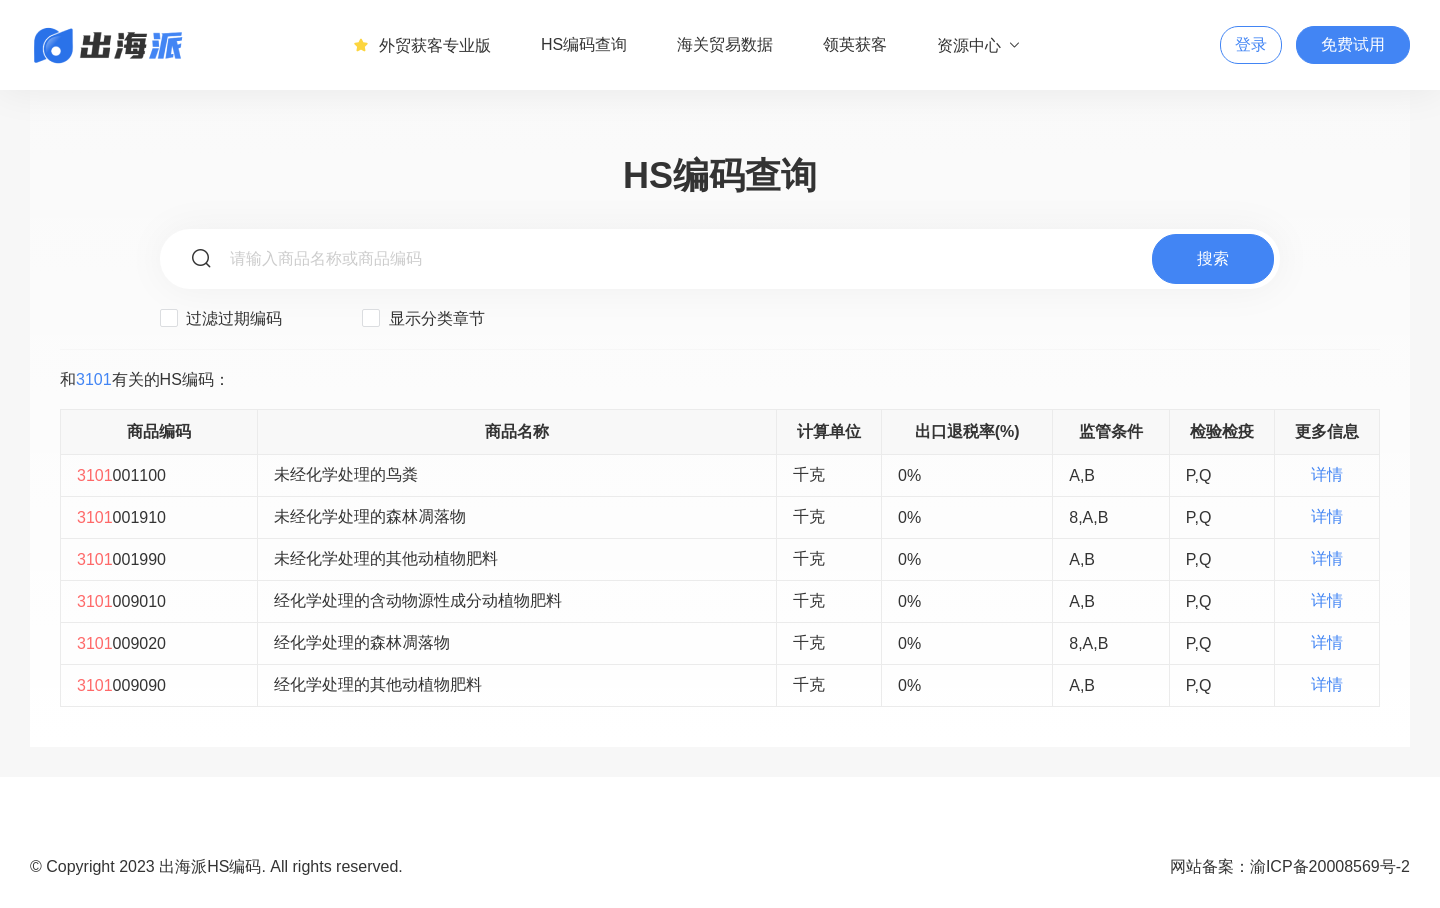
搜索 (1213, 258)
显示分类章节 (423, 318)
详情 (1327, 474)
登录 (1251, 44)
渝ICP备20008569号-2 (1330, 866)
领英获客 (855, 44)
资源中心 (979, 45)
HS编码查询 (584, 44)
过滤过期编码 (221, 318)
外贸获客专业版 (422, 45)
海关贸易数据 (725, 44)
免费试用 (1353, 44)
